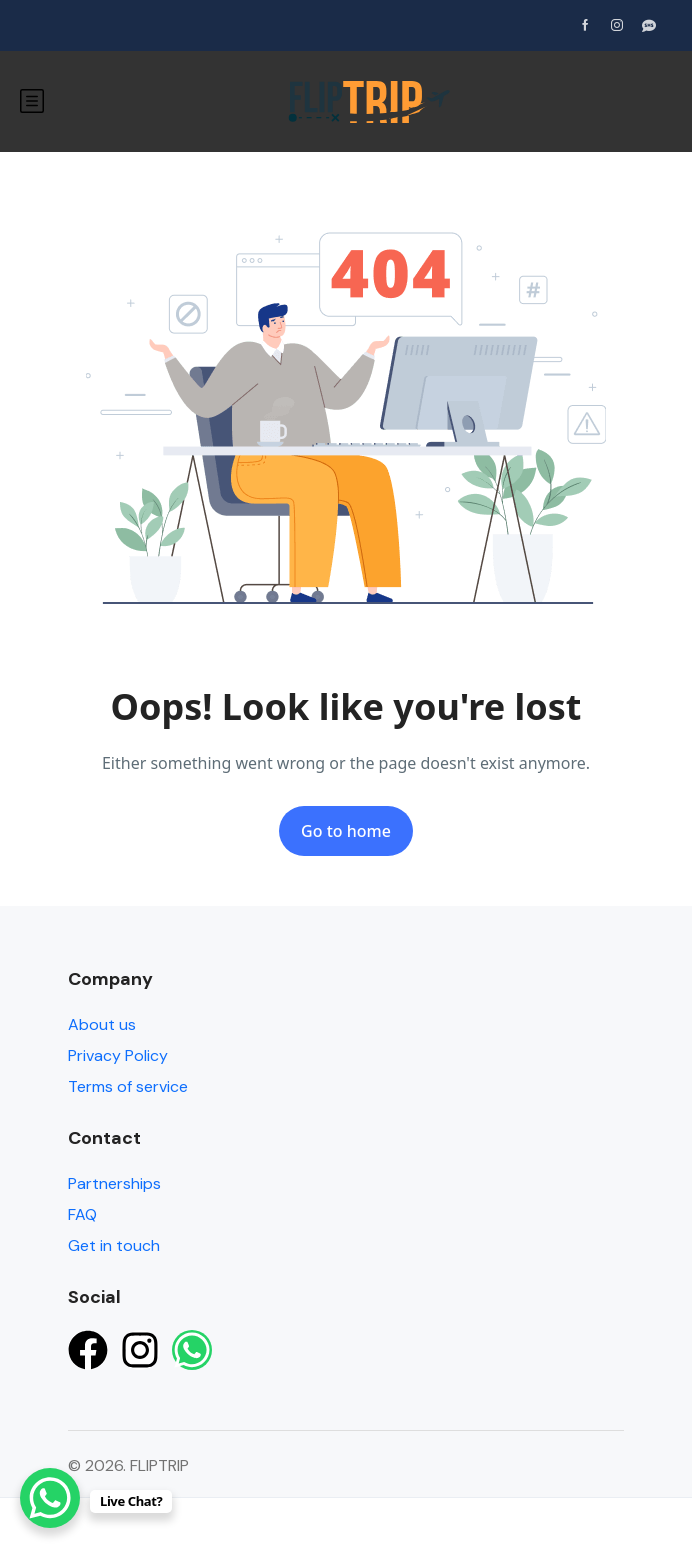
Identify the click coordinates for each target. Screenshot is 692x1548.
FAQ (82, 1214)
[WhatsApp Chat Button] (50, 1498)
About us (102, 1024)
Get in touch (114, 1245)
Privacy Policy (118, 1055)
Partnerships (114, 1183)
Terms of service (128, 1086)
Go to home (346, 831)
